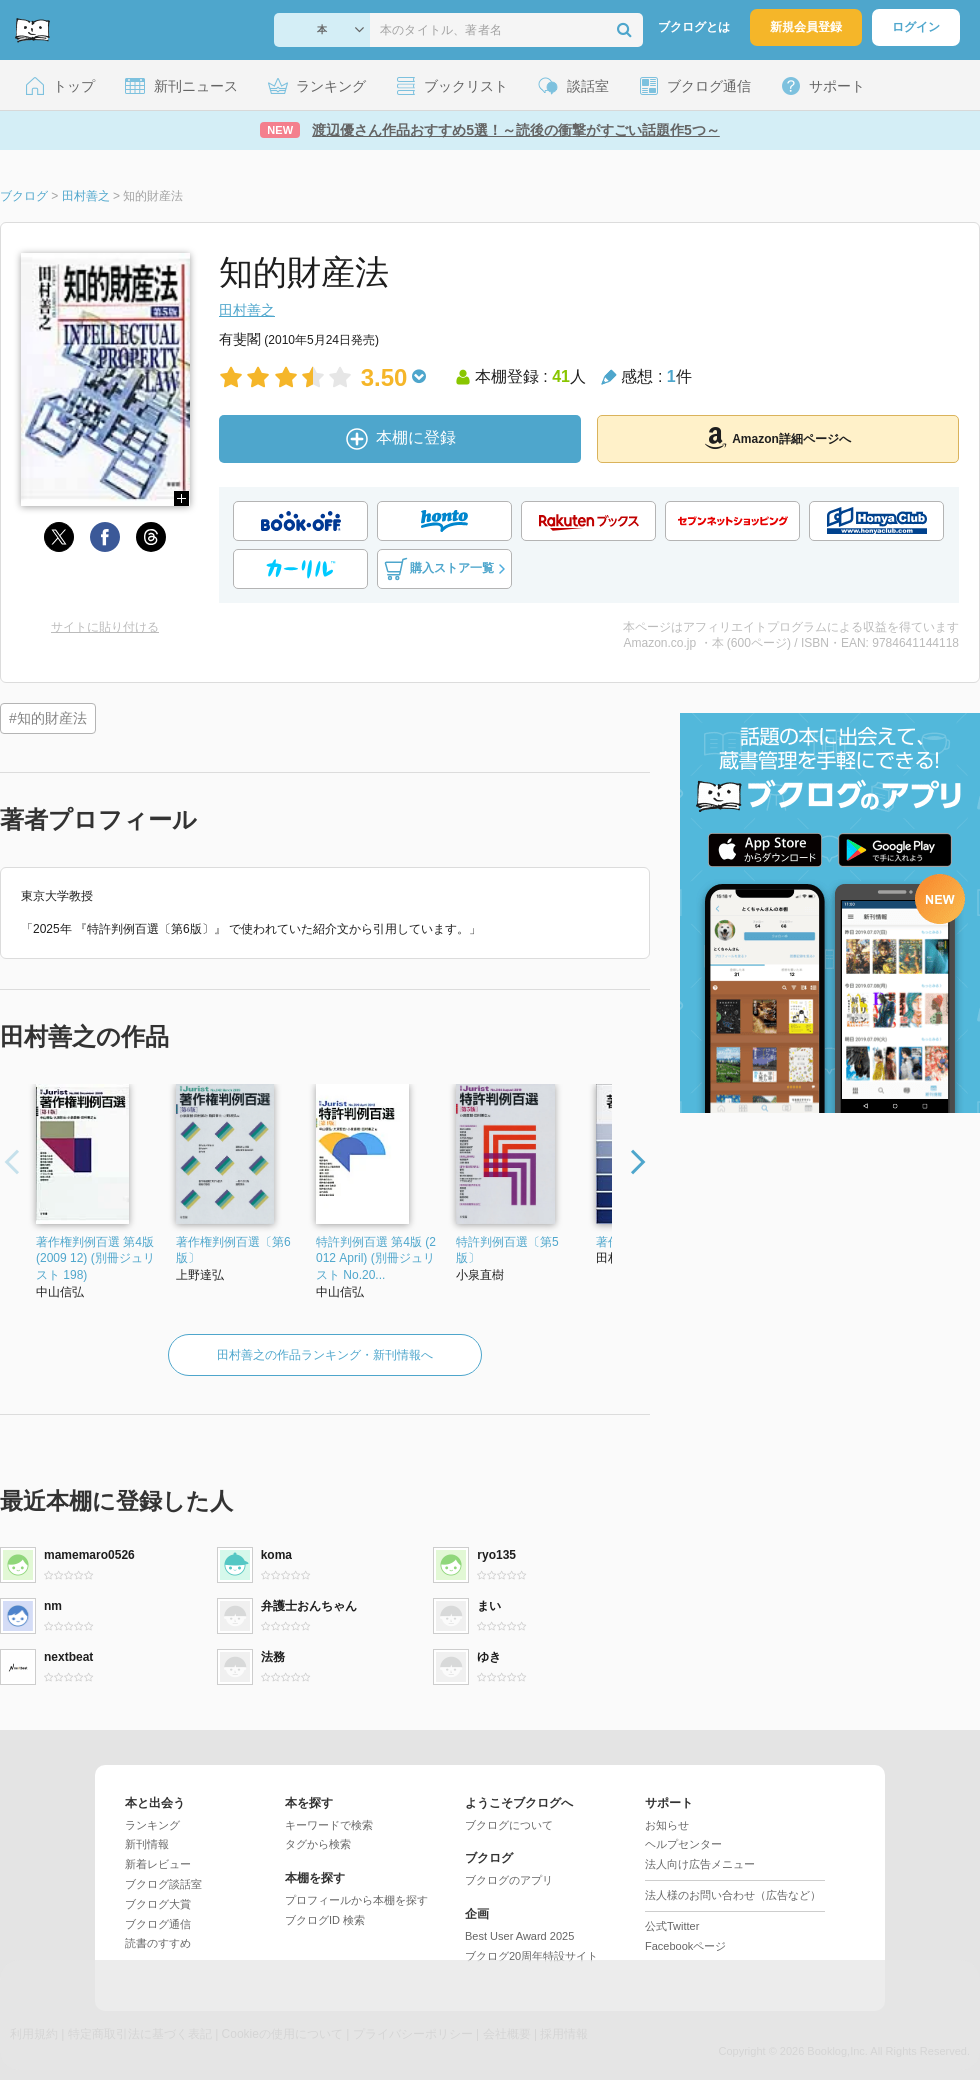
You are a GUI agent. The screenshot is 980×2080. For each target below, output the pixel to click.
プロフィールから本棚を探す (356, 1900)
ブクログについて (509, 1825)
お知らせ (667, 1825)
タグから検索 (318, 1844)
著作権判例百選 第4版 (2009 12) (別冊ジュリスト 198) (95, 1259)
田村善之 (247, 310)
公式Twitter (672, 1926)
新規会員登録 (806, 27)
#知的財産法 (48, 718)
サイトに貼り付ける (105, 627)
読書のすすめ (158, 1943)
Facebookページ (685, 1946)
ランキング (152, 1825)
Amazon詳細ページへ (778, 438)
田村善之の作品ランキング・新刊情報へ (325, 1355)
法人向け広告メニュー (700, 1864)
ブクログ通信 (158, 1924)
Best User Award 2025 (519, 1936)
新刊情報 (147, 1844)
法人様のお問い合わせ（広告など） (733, 1895)
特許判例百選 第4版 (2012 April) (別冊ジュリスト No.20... (376, 1259)
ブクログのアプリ (509, 1880)
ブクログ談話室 (163, 1884)
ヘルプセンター (683, 1844)
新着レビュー (158, 1864)
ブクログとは (694, 27)
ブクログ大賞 (158, 1904)
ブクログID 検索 (325, 1920)
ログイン (916, 27)
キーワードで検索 (329, 1825)
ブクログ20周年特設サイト (531, 1956)
